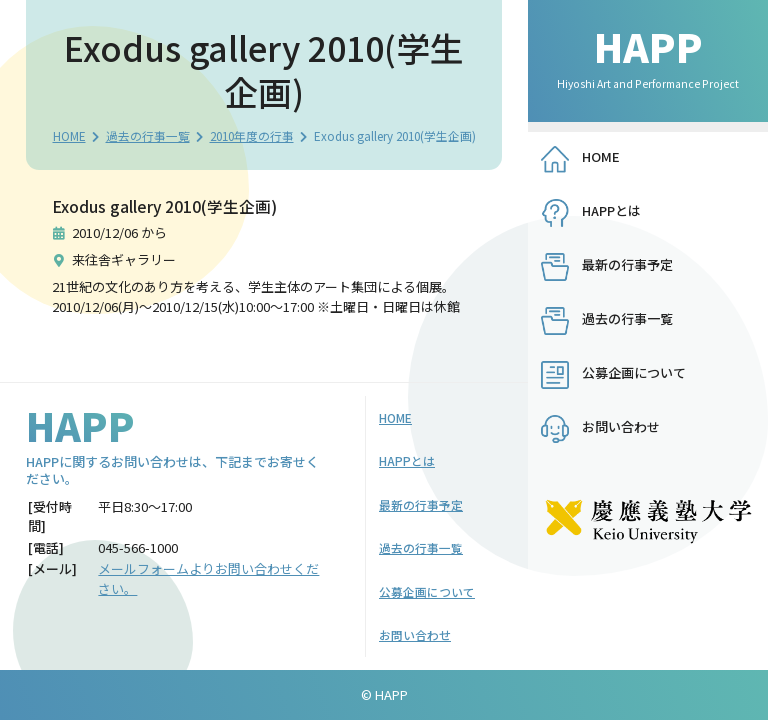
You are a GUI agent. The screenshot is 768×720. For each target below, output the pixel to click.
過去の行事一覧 (148, 135)
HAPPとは (611, 210)
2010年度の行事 (252, 135)
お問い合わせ (621, 426)
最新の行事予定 (627, 264)
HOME (69, 135)
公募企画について (634, 372)
